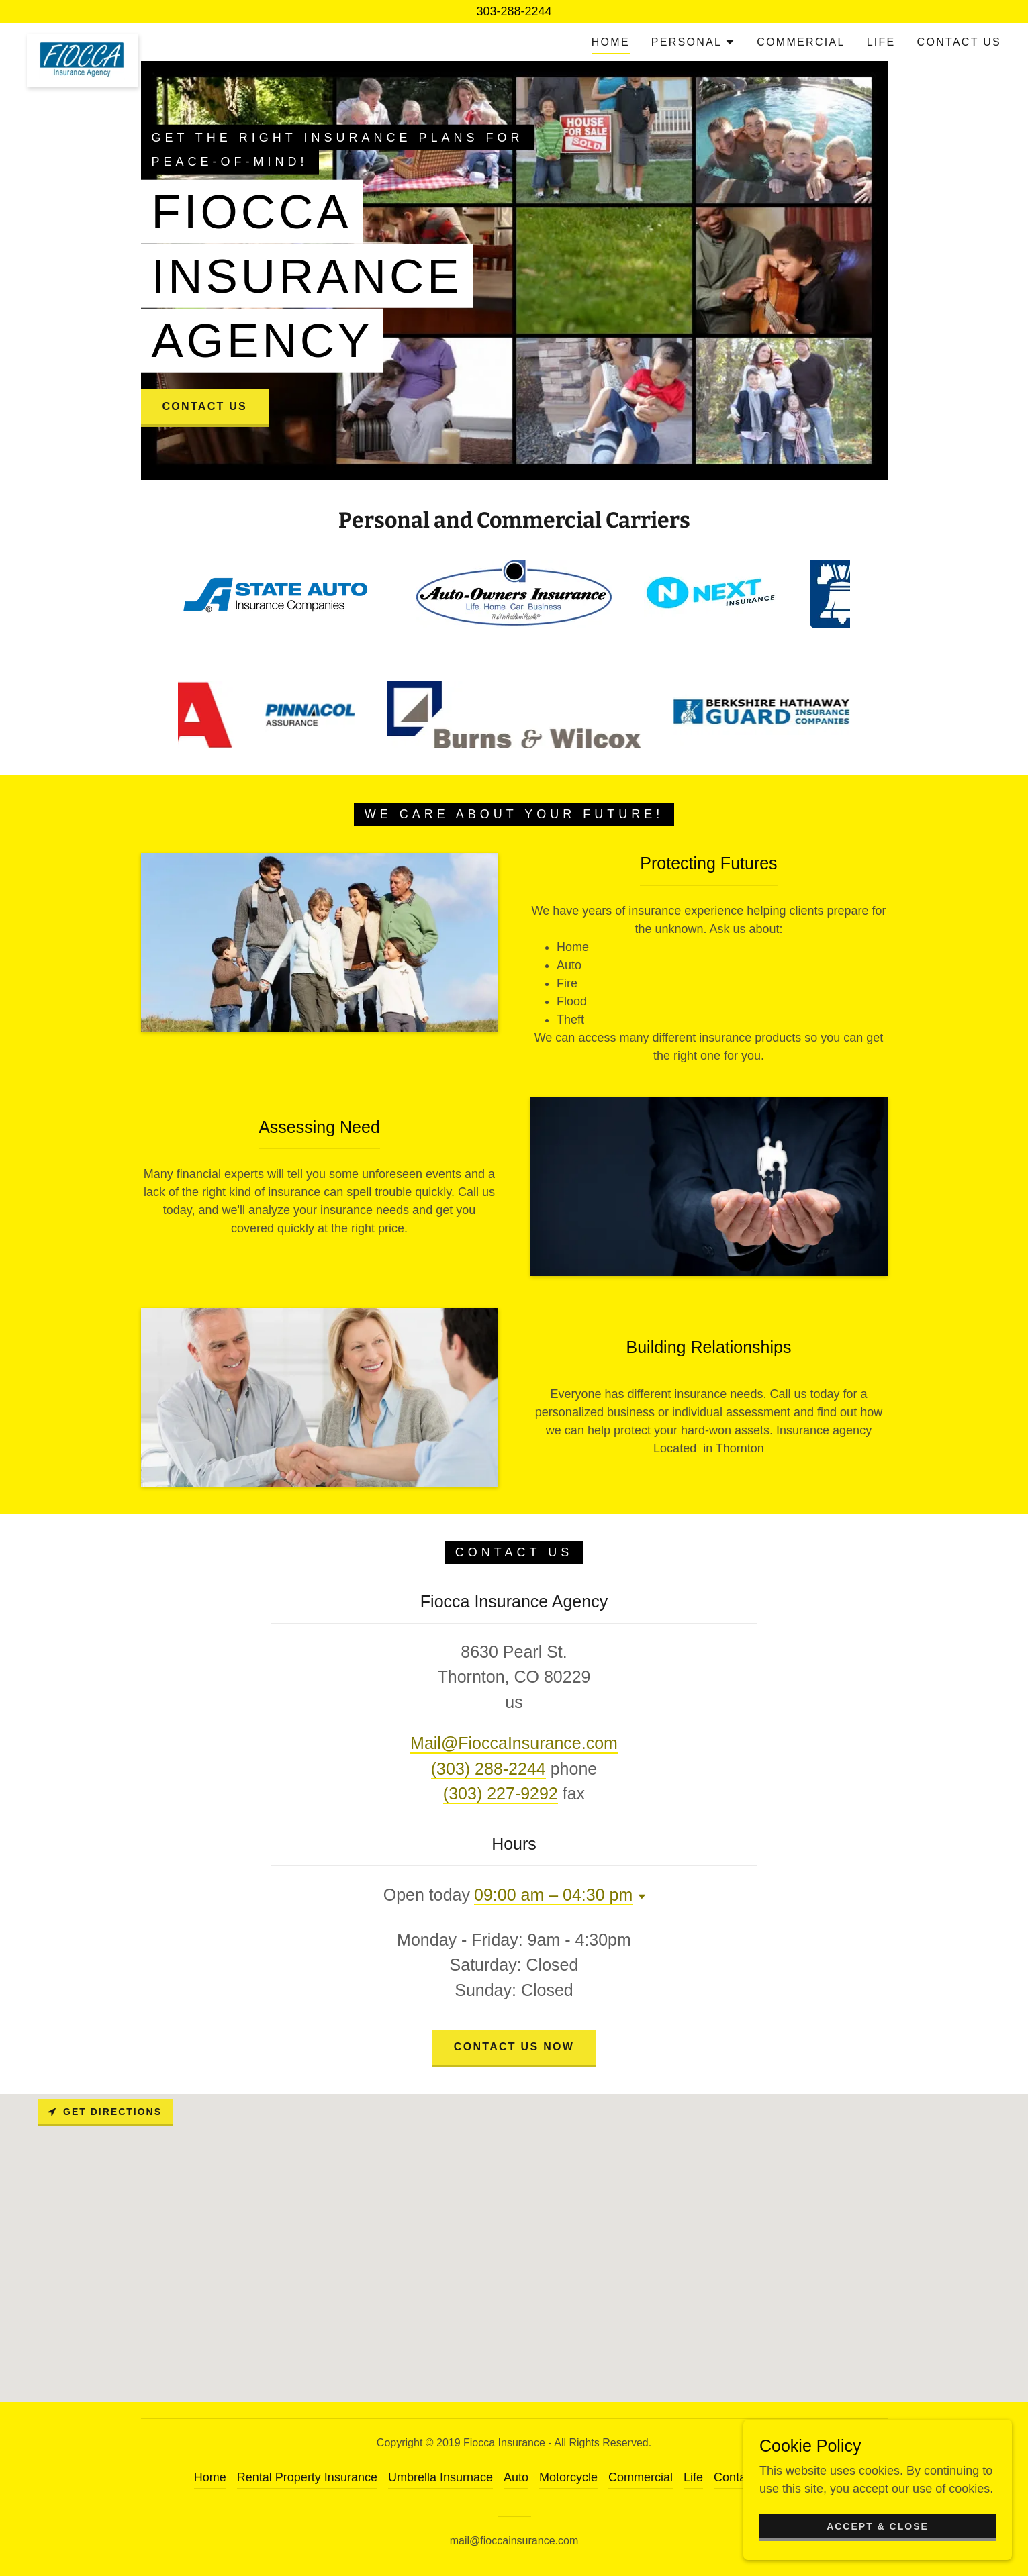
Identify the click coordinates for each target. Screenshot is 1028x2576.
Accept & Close (878, 2526)
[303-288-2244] (514, 12)
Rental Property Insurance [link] (307, 2477)
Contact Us (205, 405)
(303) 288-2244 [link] (488, 1768)
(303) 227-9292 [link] (500, 1793)
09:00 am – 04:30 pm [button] (553, 1894)
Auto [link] (516, 2477)
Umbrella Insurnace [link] (440, 2477)
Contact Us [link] (959, 42)
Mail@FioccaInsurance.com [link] (514, 1743)
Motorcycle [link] (568, 2477)
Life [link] (881, 42)
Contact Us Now (514, 2046)
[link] (82, 40)
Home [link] (611, 42)
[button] (693, 42)
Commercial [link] (801, 42)
